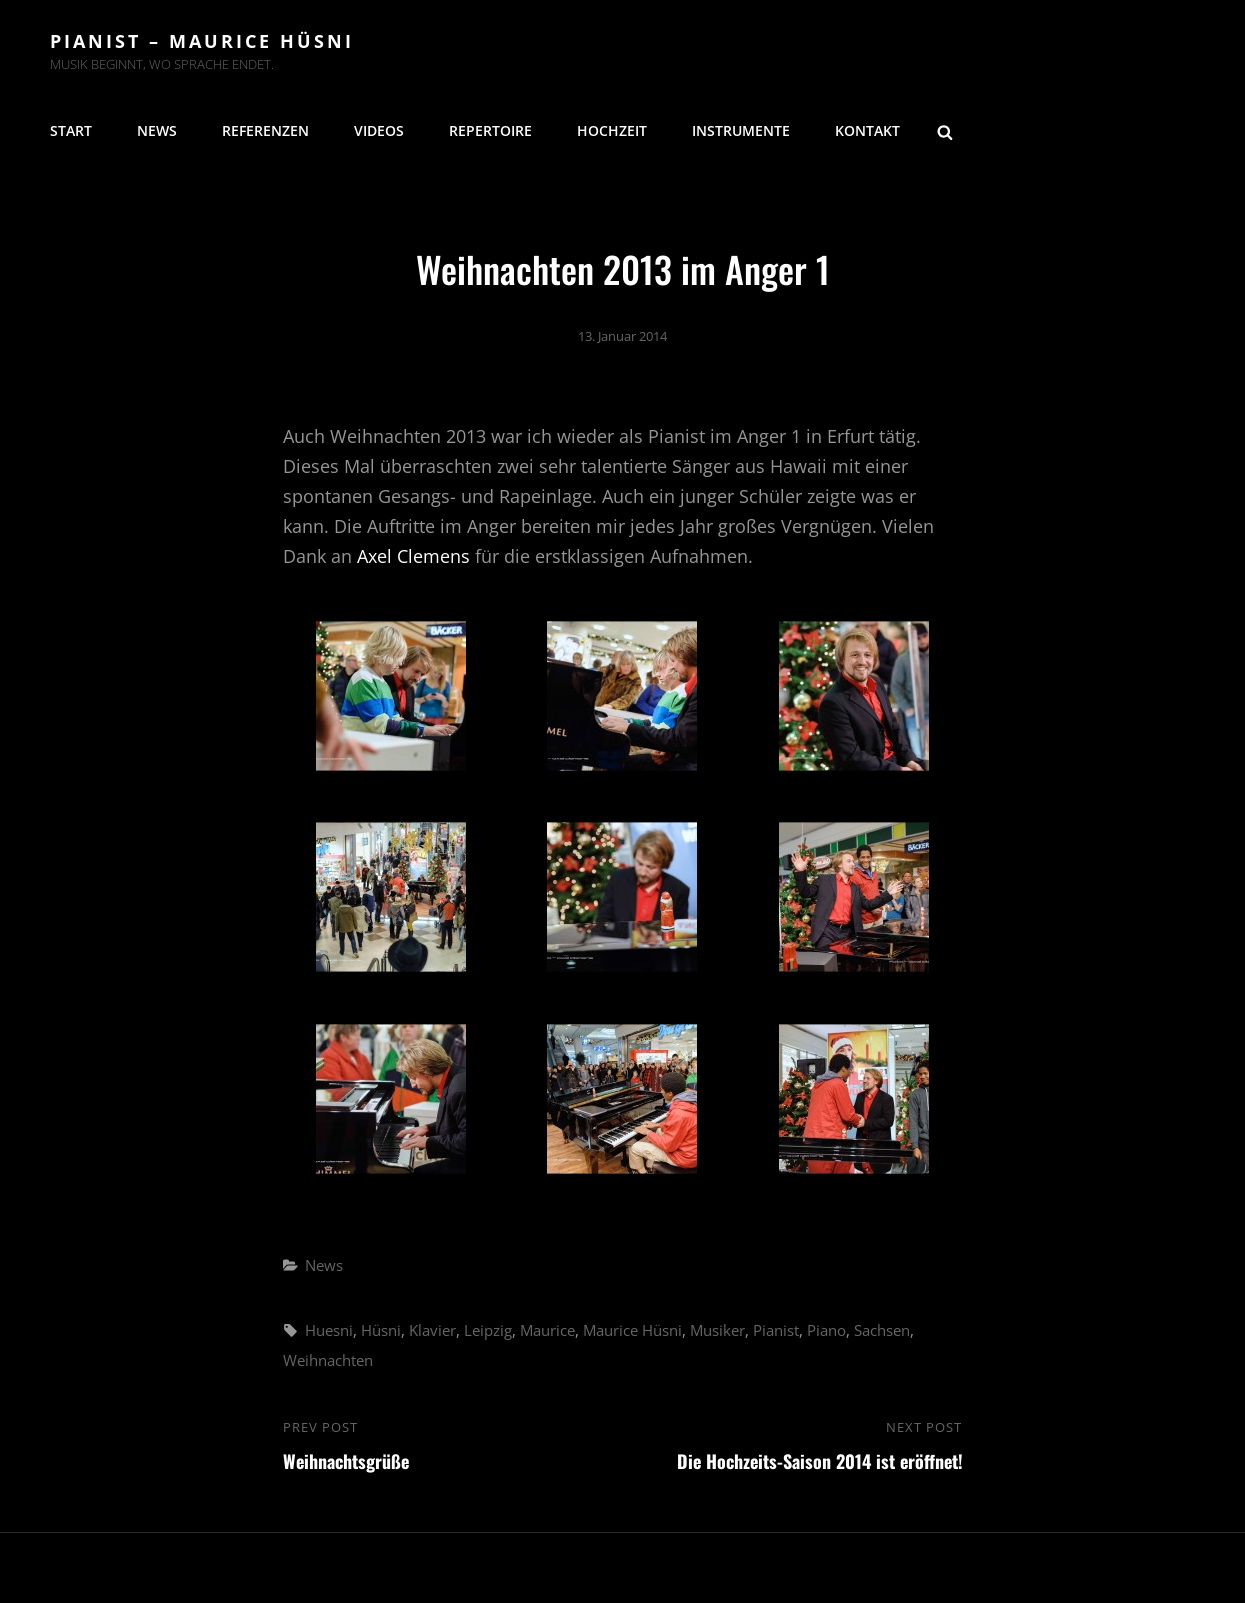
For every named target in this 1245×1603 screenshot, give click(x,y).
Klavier (432, 1330)
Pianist (776, 1330)
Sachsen (882, 1330)
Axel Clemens (413, 556)
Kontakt (867, 130)
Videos (379, 130)
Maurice (547, 1330)
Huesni (329, 1330)
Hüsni (381, 1330)
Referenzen (265, 130)
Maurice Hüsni (632, 1330)
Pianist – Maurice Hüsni (202, 41)
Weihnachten (328, 1360)
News (157, 130)
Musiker (717, 1330)
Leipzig (488, 1330)
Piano (826, 1330)
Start (71, 130)
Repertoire (490, 130)
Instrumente (741, 130)
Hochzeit (612, 130)
